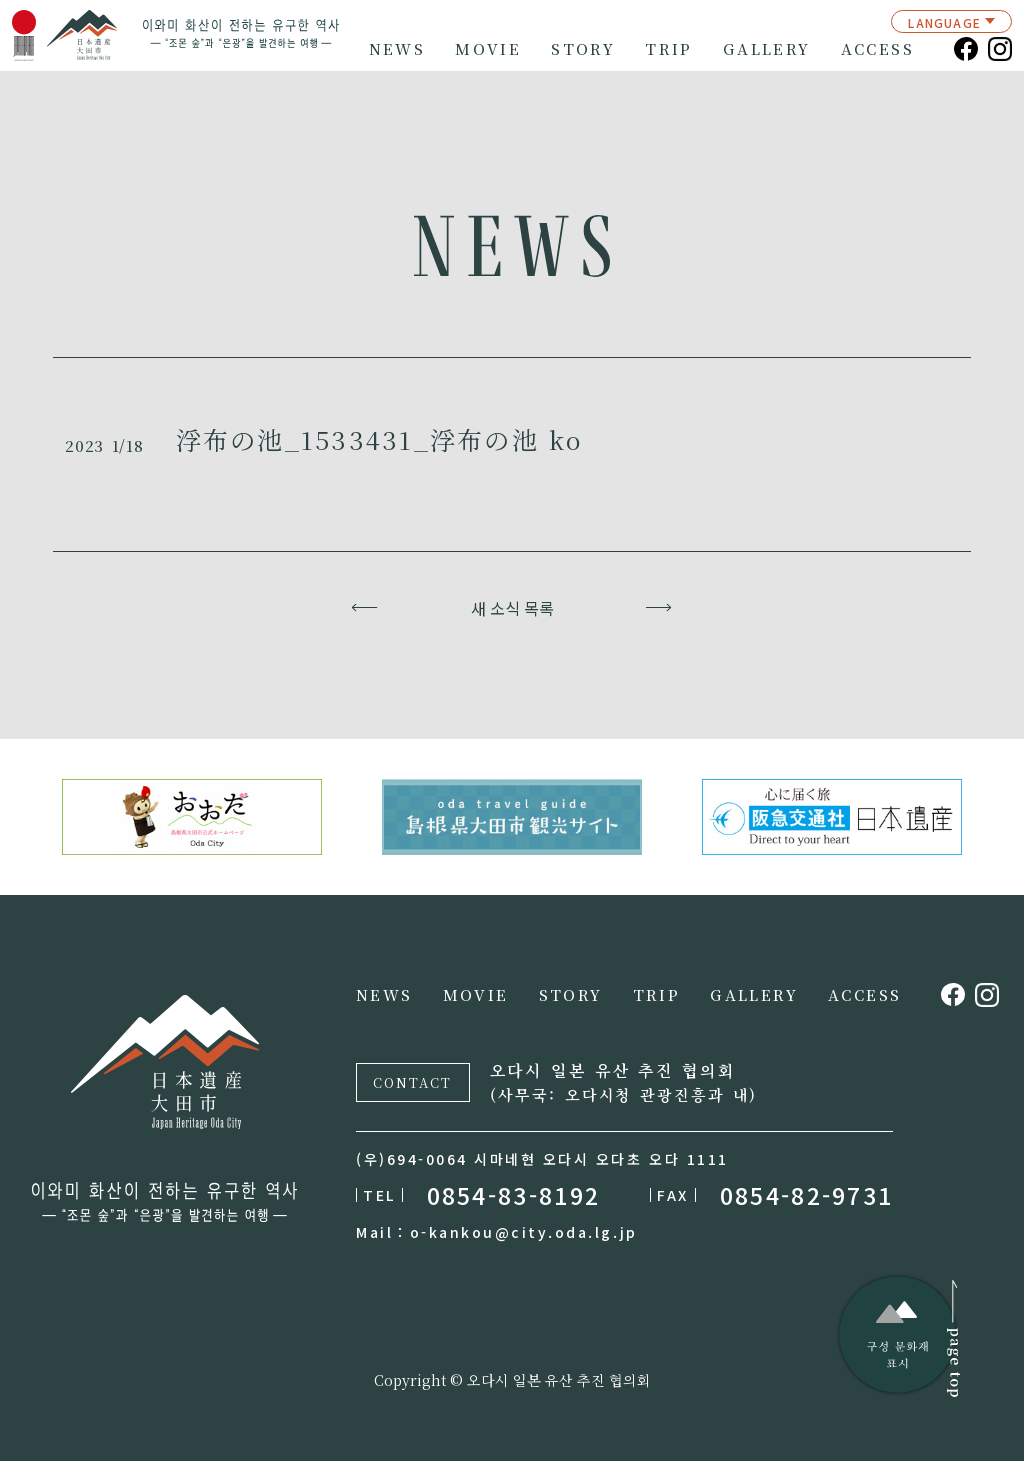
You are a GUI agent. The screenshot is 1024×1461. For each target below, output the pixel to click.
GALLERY (767, 49)
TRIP (669, 49)
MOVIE (488, 49)
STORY (583, 49)
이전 (365, 608)
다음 (659, 608)
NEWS (397, 49)
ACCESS (877, 49)
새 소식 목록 (512, 608)
